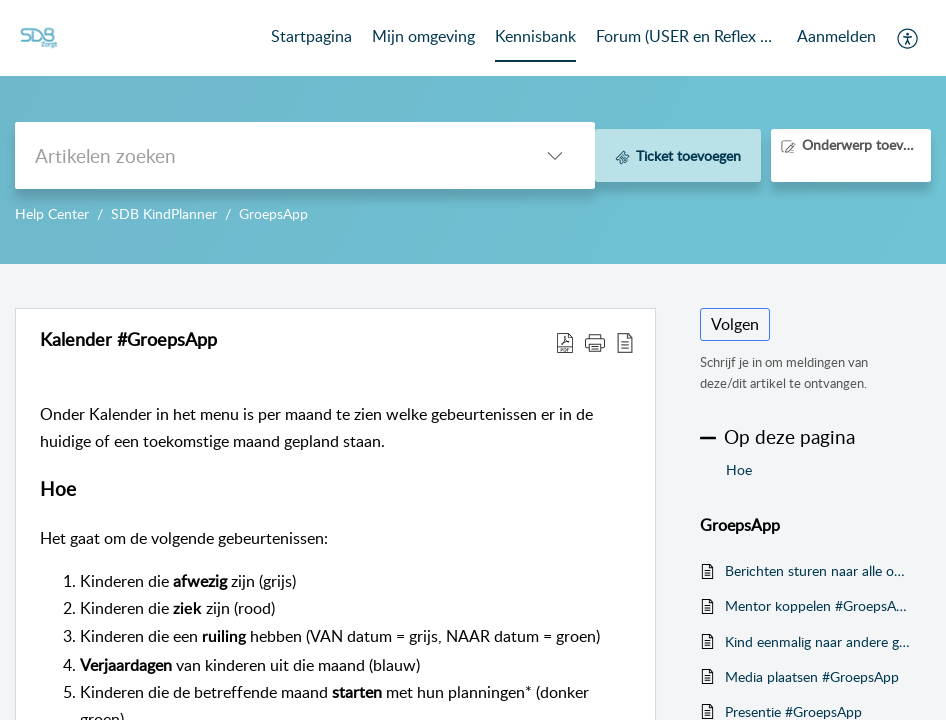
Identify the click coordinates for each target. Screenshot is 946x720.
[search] (265, 155)
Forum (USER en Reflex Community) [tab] (686, 36)
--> (473, 132)
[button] (908, 38)
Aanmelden (836, 36)
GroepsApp (273, 213)
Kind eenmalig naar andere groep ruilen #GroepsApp (818, 641)
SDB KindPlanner (164, 213)
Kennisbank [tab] (535, 36)
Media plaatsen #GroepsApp (812, 676)
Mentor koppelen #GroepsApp (818, 605)
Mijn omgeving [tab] (423, 36)
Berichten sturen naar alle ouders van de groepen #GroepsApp (818, 570)
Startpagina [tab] (311, 36)
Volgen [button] (735, 324)
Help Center (52, 213)
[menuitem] (836, 38)
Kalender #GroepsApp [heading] (128, 340)
